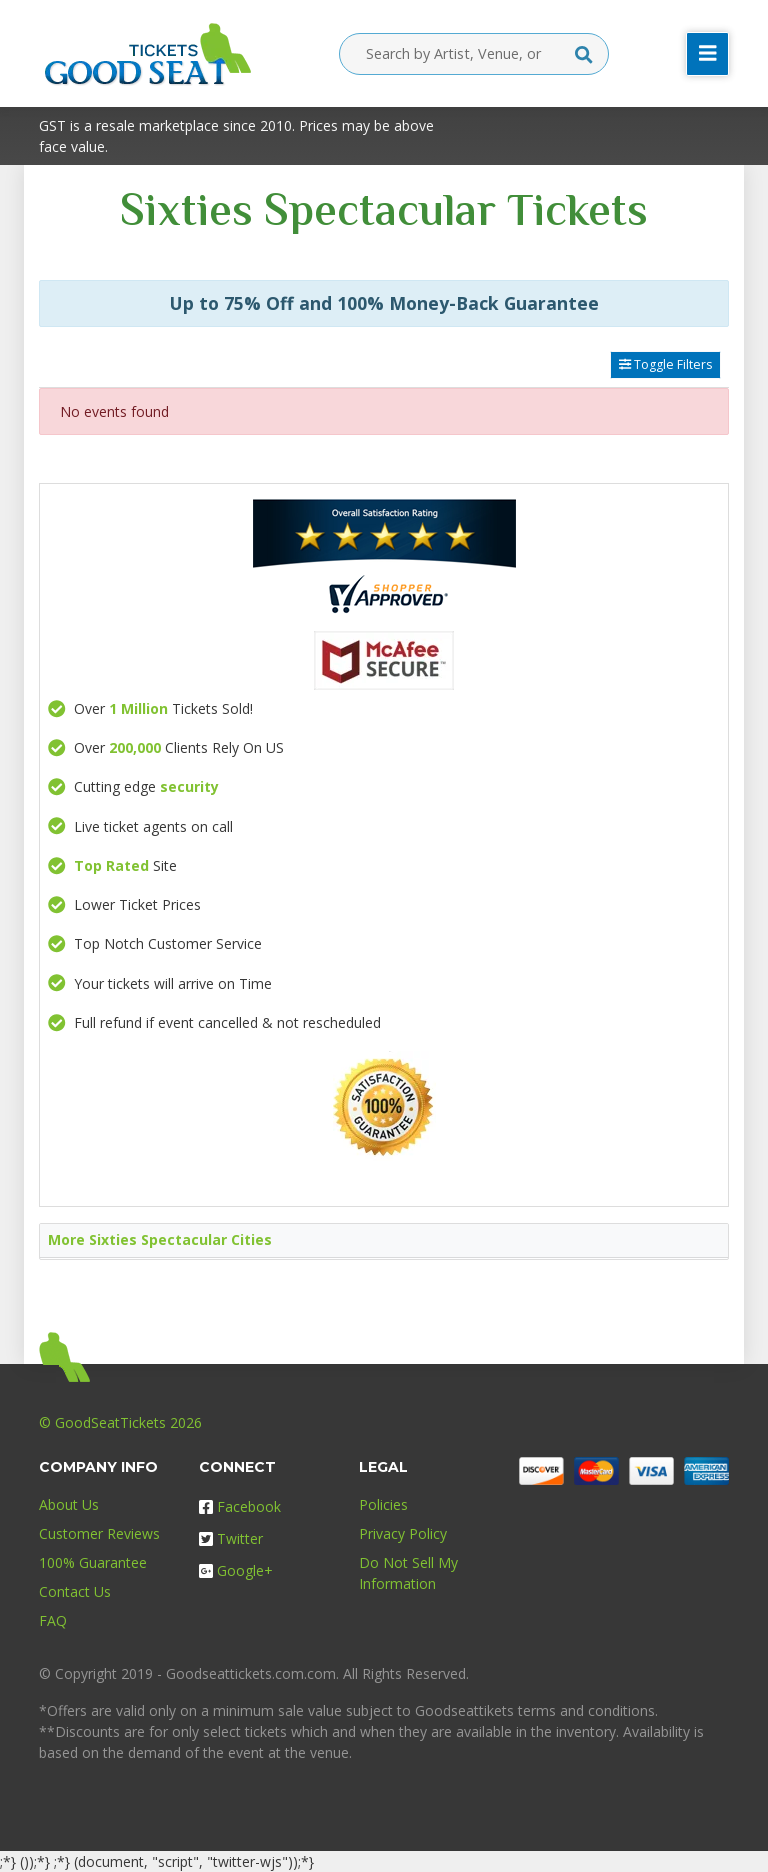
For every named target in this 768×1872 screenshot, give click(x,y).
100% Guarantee (93, 1562)
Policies (383, 1504)
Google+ (236, 1570)
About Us (69, 1504)
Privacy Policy (403, 1533)
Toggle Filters (665, 364)
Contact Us (75, 1591)
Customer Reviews (99, 1533)
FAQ (53, 1620)
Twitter (231, 1538)
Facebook (240, 1506)
